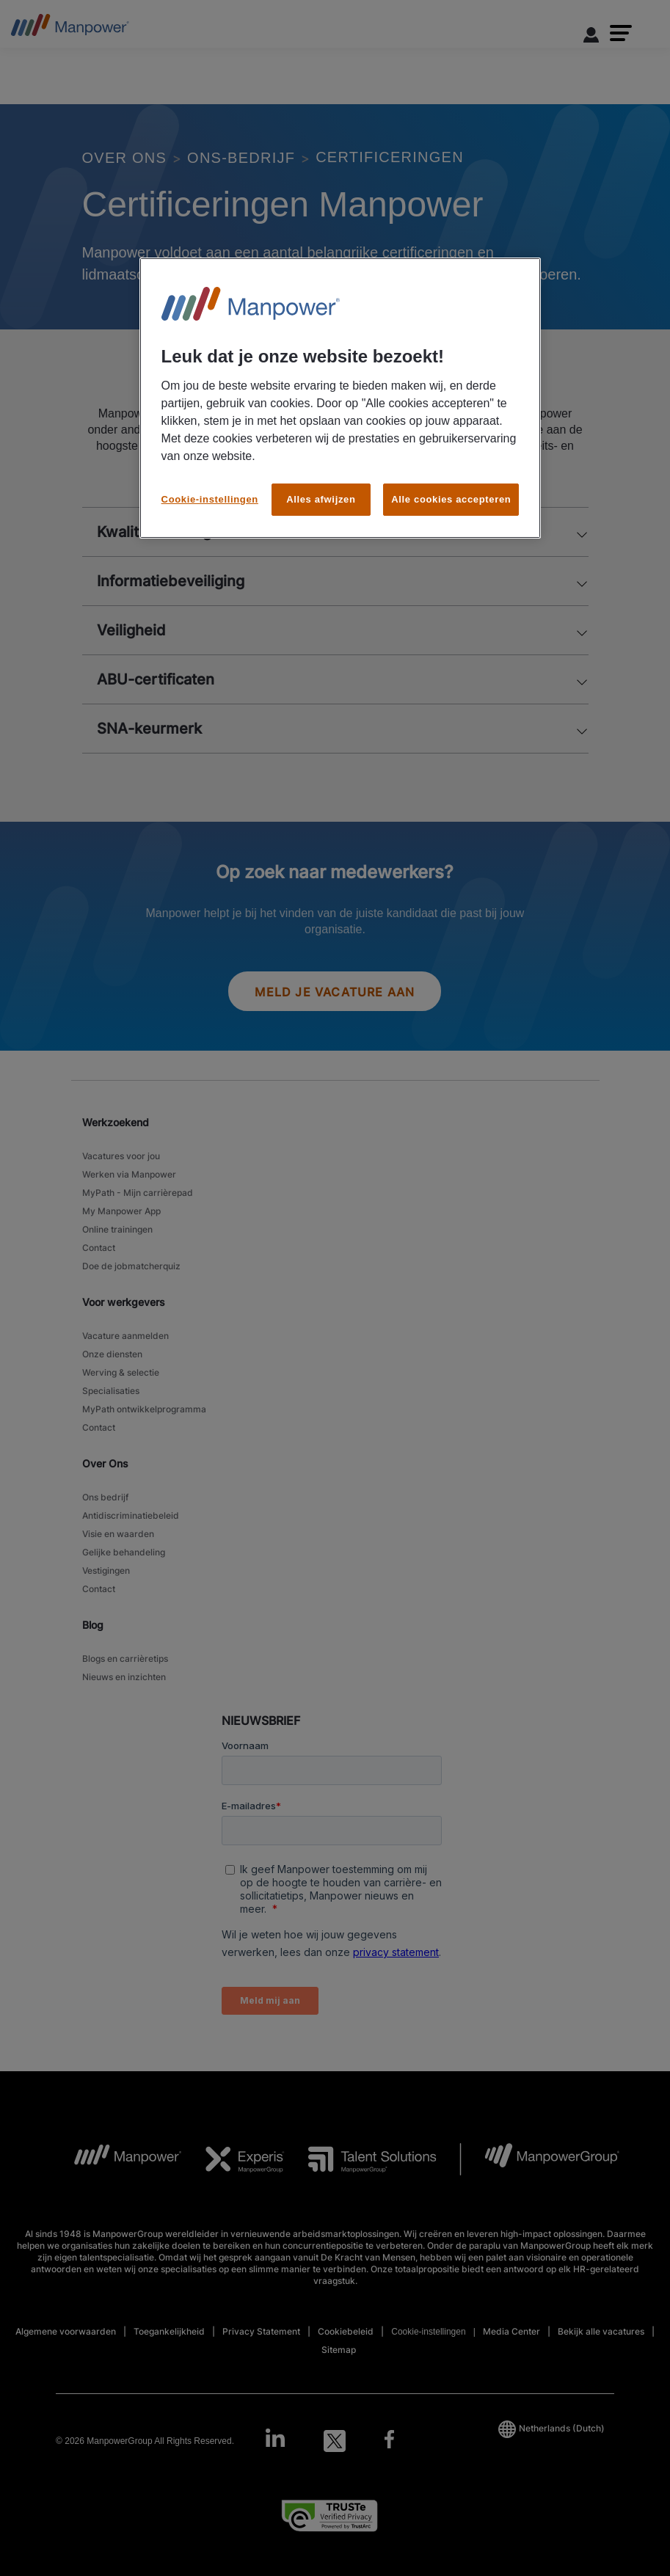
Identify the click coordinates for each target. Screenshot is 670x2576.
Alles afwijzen (320, 499)
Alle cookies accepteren (451, 499)
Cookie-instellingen (209, 499)
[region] (340, 398)
